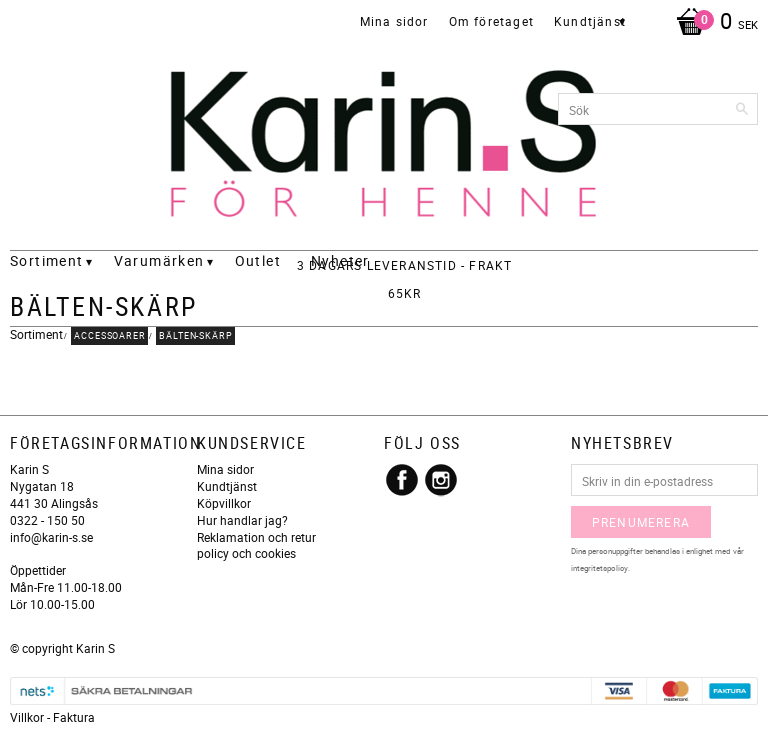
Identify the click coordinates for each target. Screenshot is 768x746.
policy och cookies (246, 553)
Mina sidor (225, 469)
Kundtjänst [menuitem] (590, 21)
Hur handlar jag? (242, 520)
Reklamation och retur (256, 537)
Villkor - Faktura (52, 717)
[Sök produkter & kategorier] (658, 109)
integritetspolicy (599, 567)
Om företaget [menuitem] (491, 21)
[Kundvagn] (712, 23)
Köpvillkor (224, 503)
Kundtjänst (227, 486)
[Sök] (743, 109)
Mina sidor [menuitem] (394, 21)
